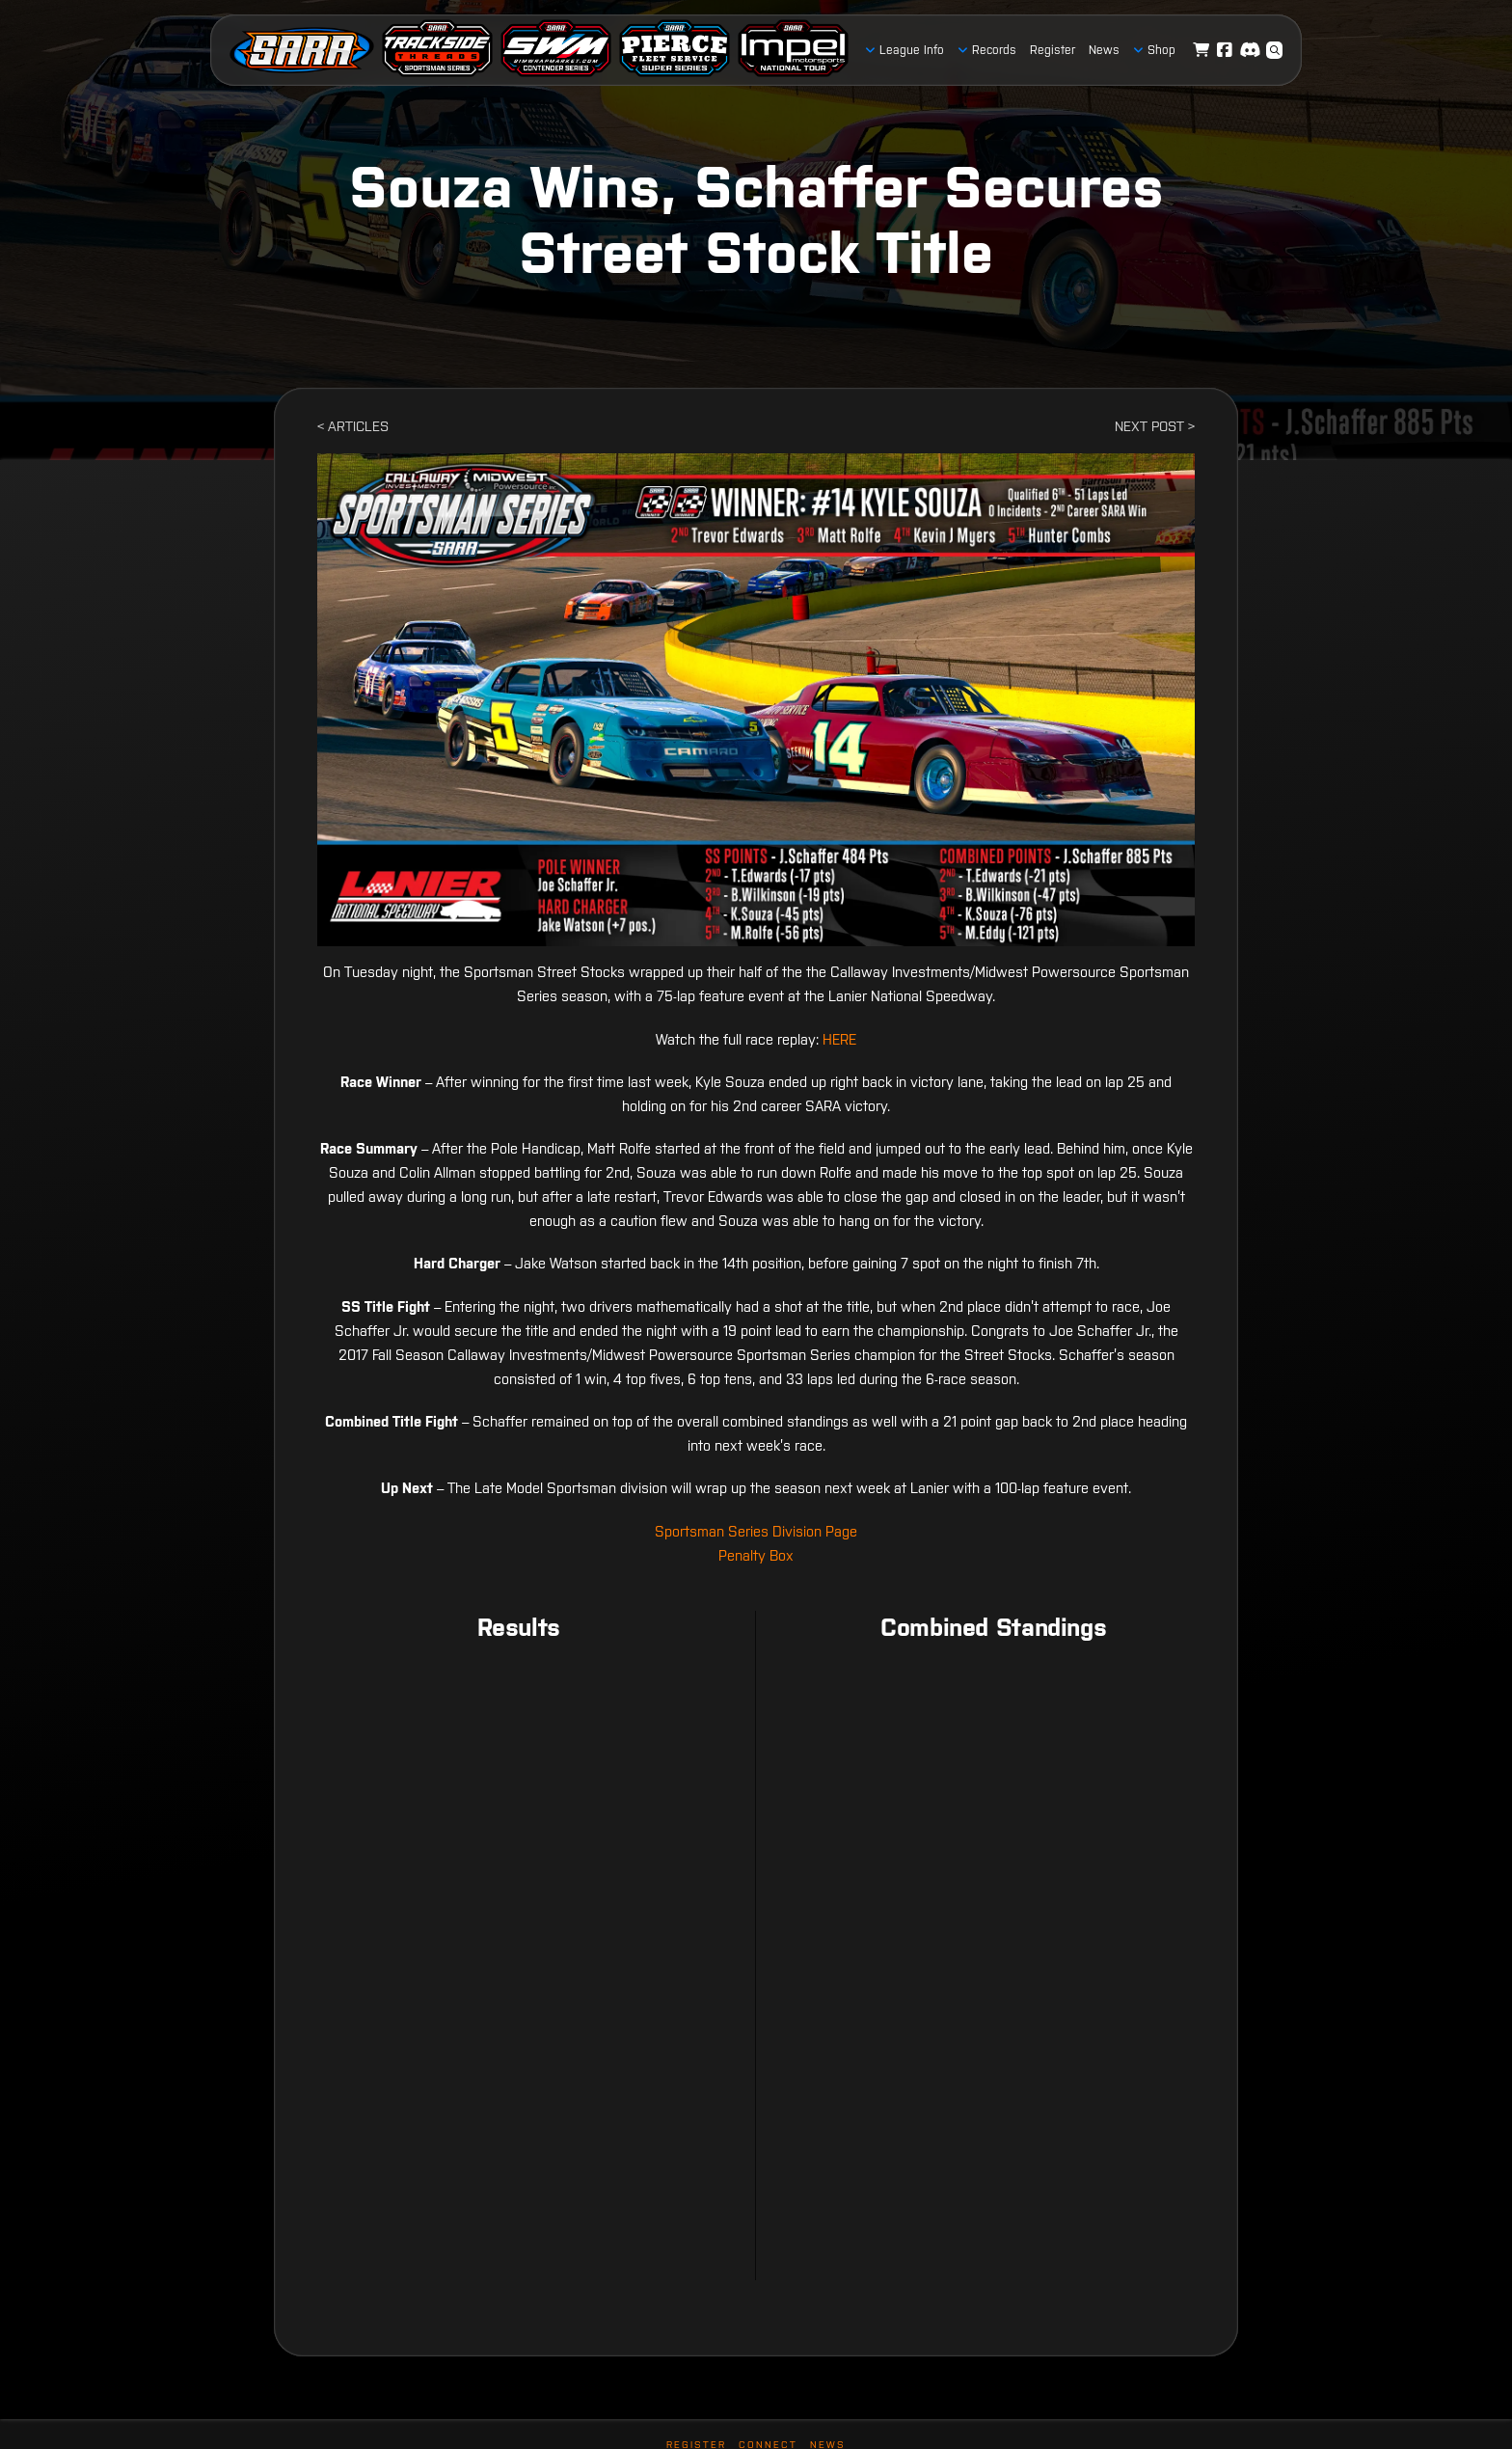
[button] (1274, 50)
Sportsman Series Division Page (756, 1531)
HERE (839, 1039)
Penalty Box (756, 1555)
